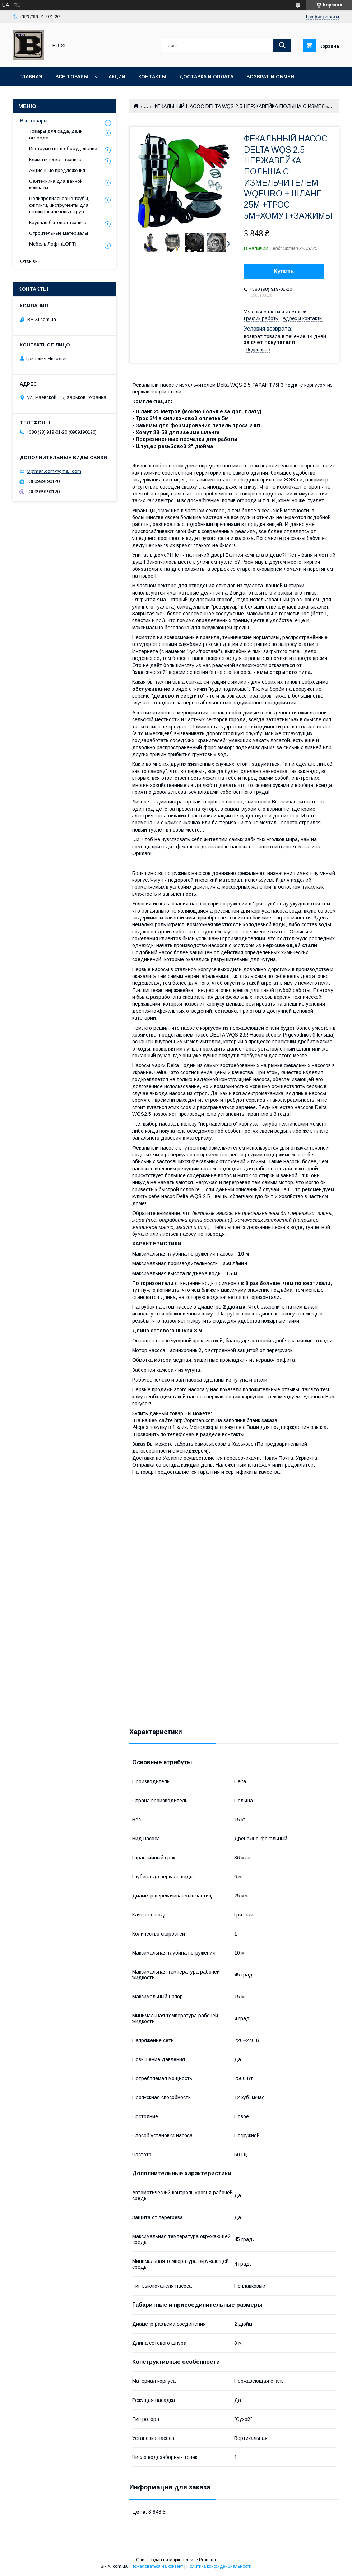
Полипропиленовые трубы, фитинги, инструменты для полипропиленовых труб (59, 205)
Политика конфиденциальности (218, 2566)
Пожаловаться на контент (157, 2566)
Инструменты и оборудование (63, 148)
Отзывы (29, 261)
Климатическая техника (55, 159)
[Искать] (282, 45)
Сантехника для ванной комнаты (56, 184)
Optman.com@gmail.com (54, 471)
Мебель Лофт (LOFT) (53, 244)
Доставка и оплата (206, 76)
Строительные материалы (58, 233)
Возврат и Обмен (270, 76)
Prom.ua (207, 2559)
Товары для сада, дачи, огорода (56, 134)
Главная (30, 76)
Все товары (71, 76)
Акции (116, 76)
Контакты (152, 76)
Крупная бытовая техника (58, 222)
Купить (284, 271)
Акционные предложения (57, 170)
